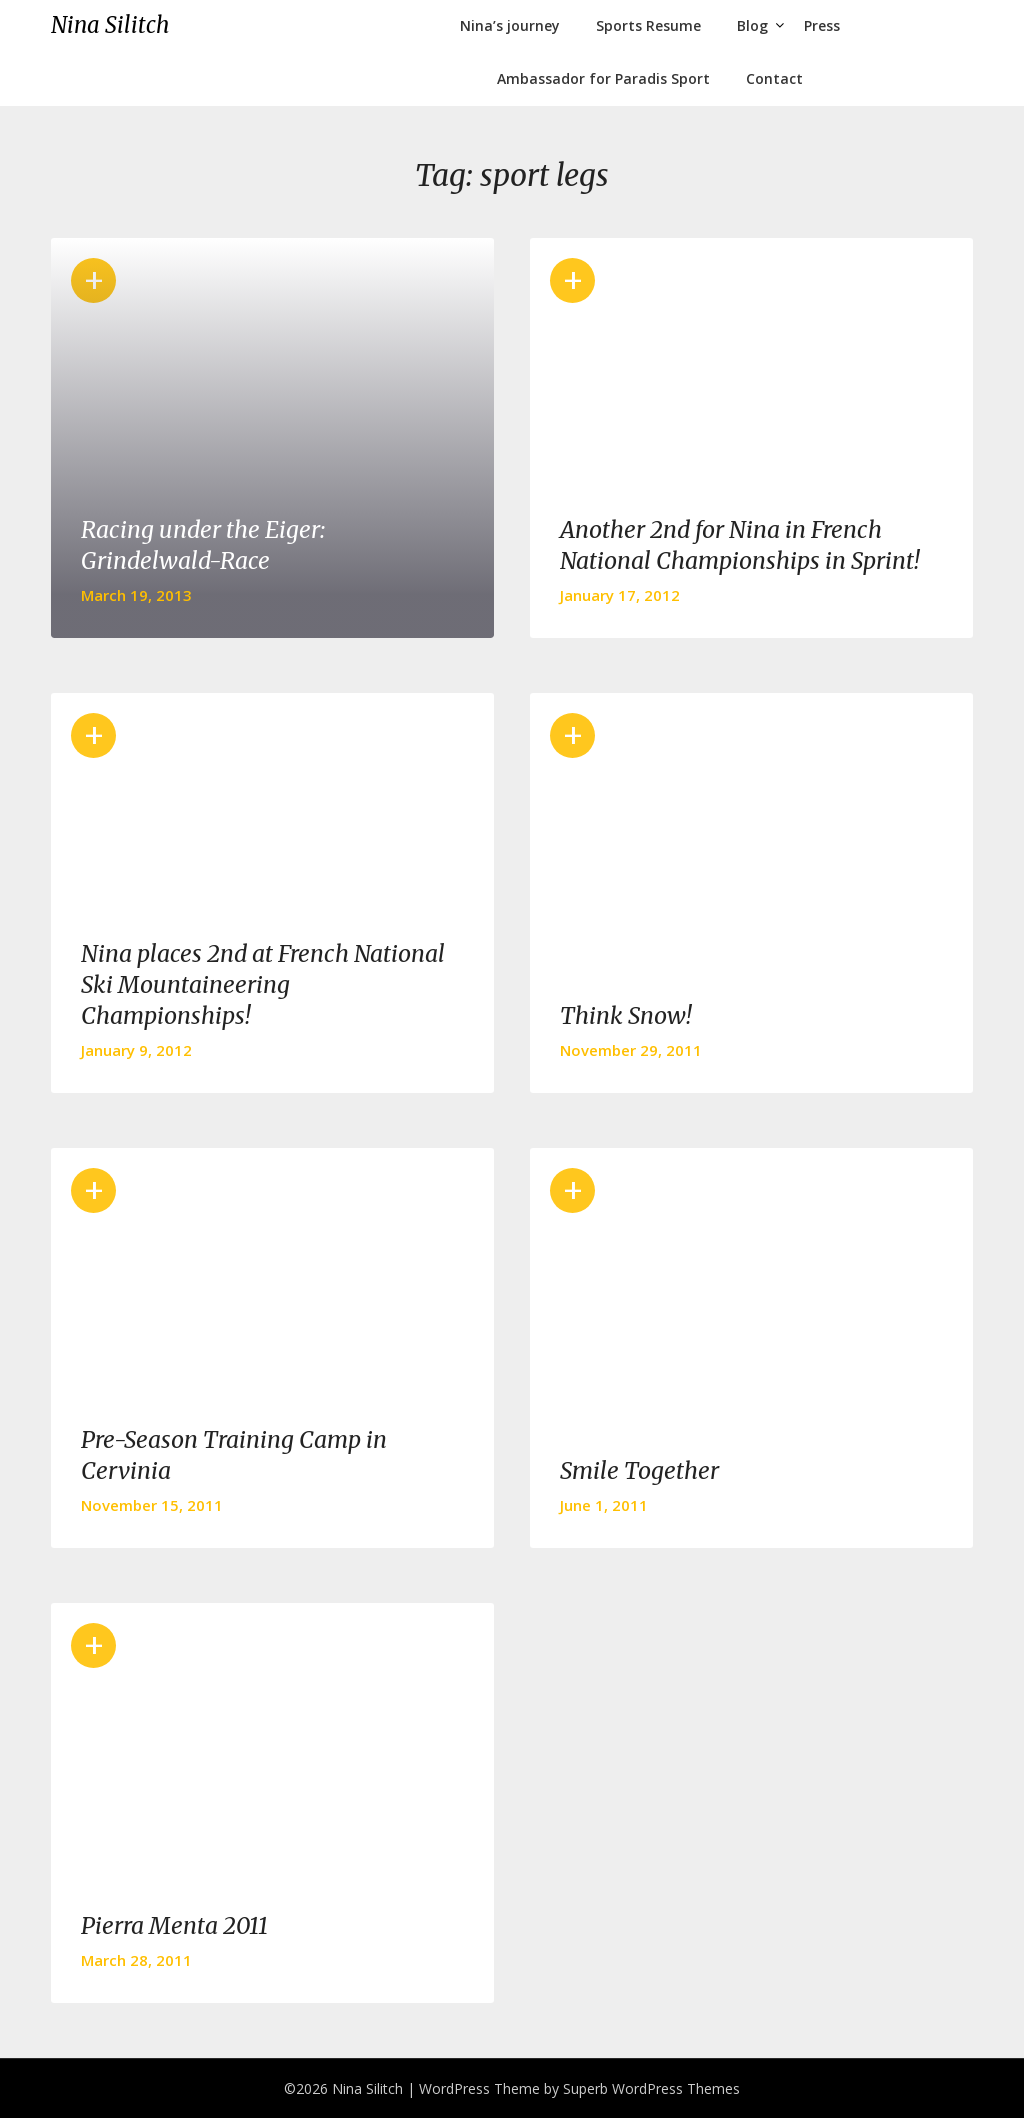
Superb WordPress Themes (651, 2088)
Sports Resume (648, 25)
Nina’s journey (510, 25)
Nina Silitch (110, 25)
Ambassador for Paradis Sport (603, 78)
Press (822, 25)
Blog (752, 25)
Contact (774, 78)
